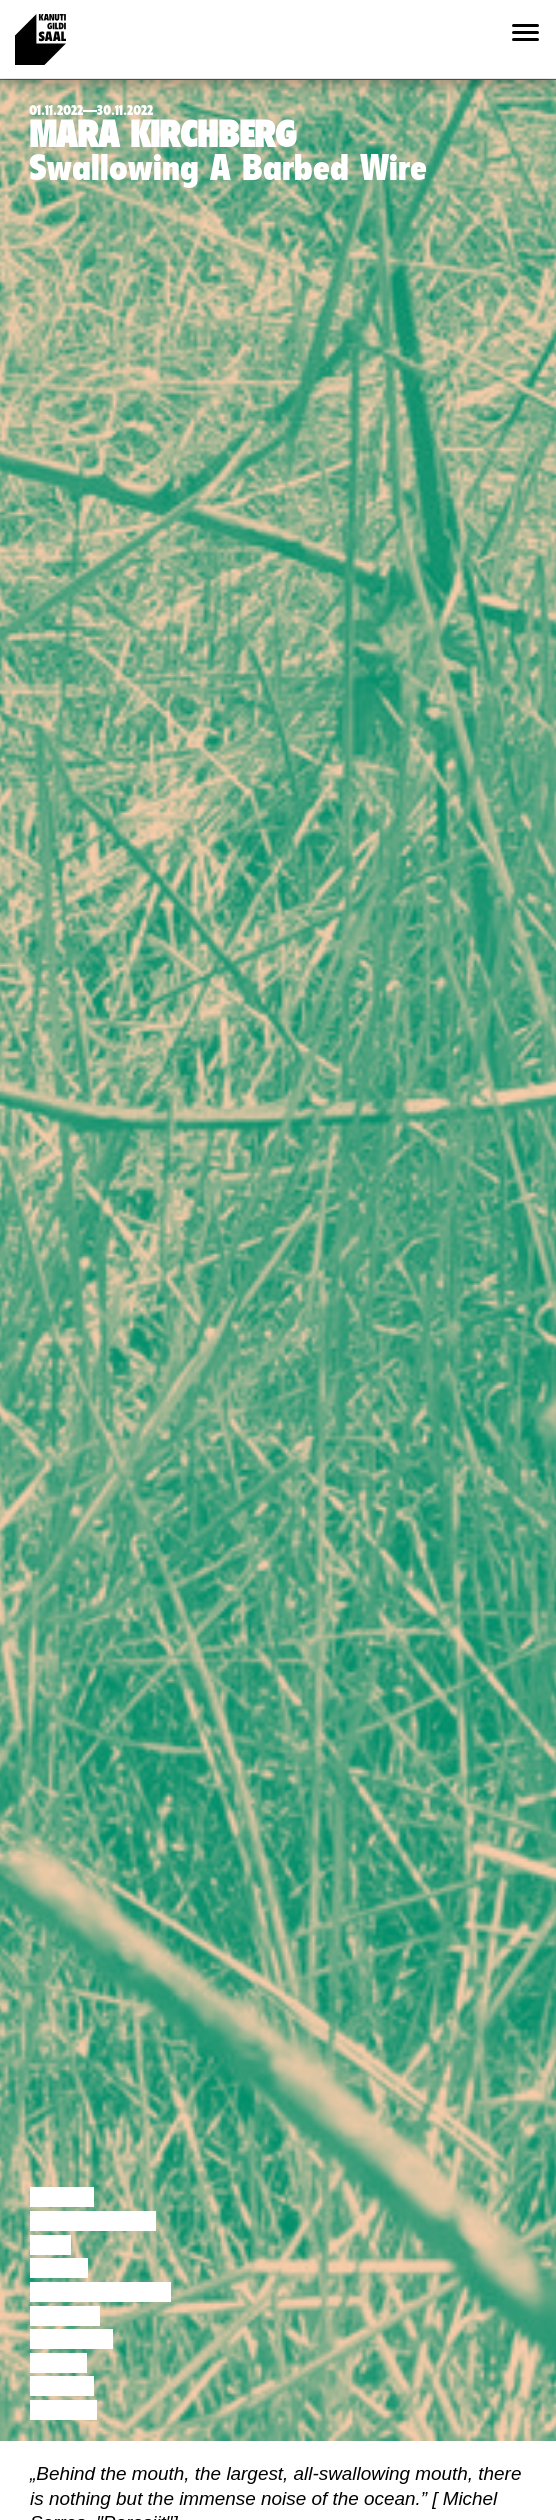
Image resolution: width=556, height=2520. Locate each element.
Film (50, 2245)
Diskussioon (93, 2221)
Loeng (62, 2197)
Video (58, 2363)
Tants (59, 2268)
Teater (65, 2316)
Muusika (71, 2339)
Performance (100, 2292)
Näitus (63, 2410)
